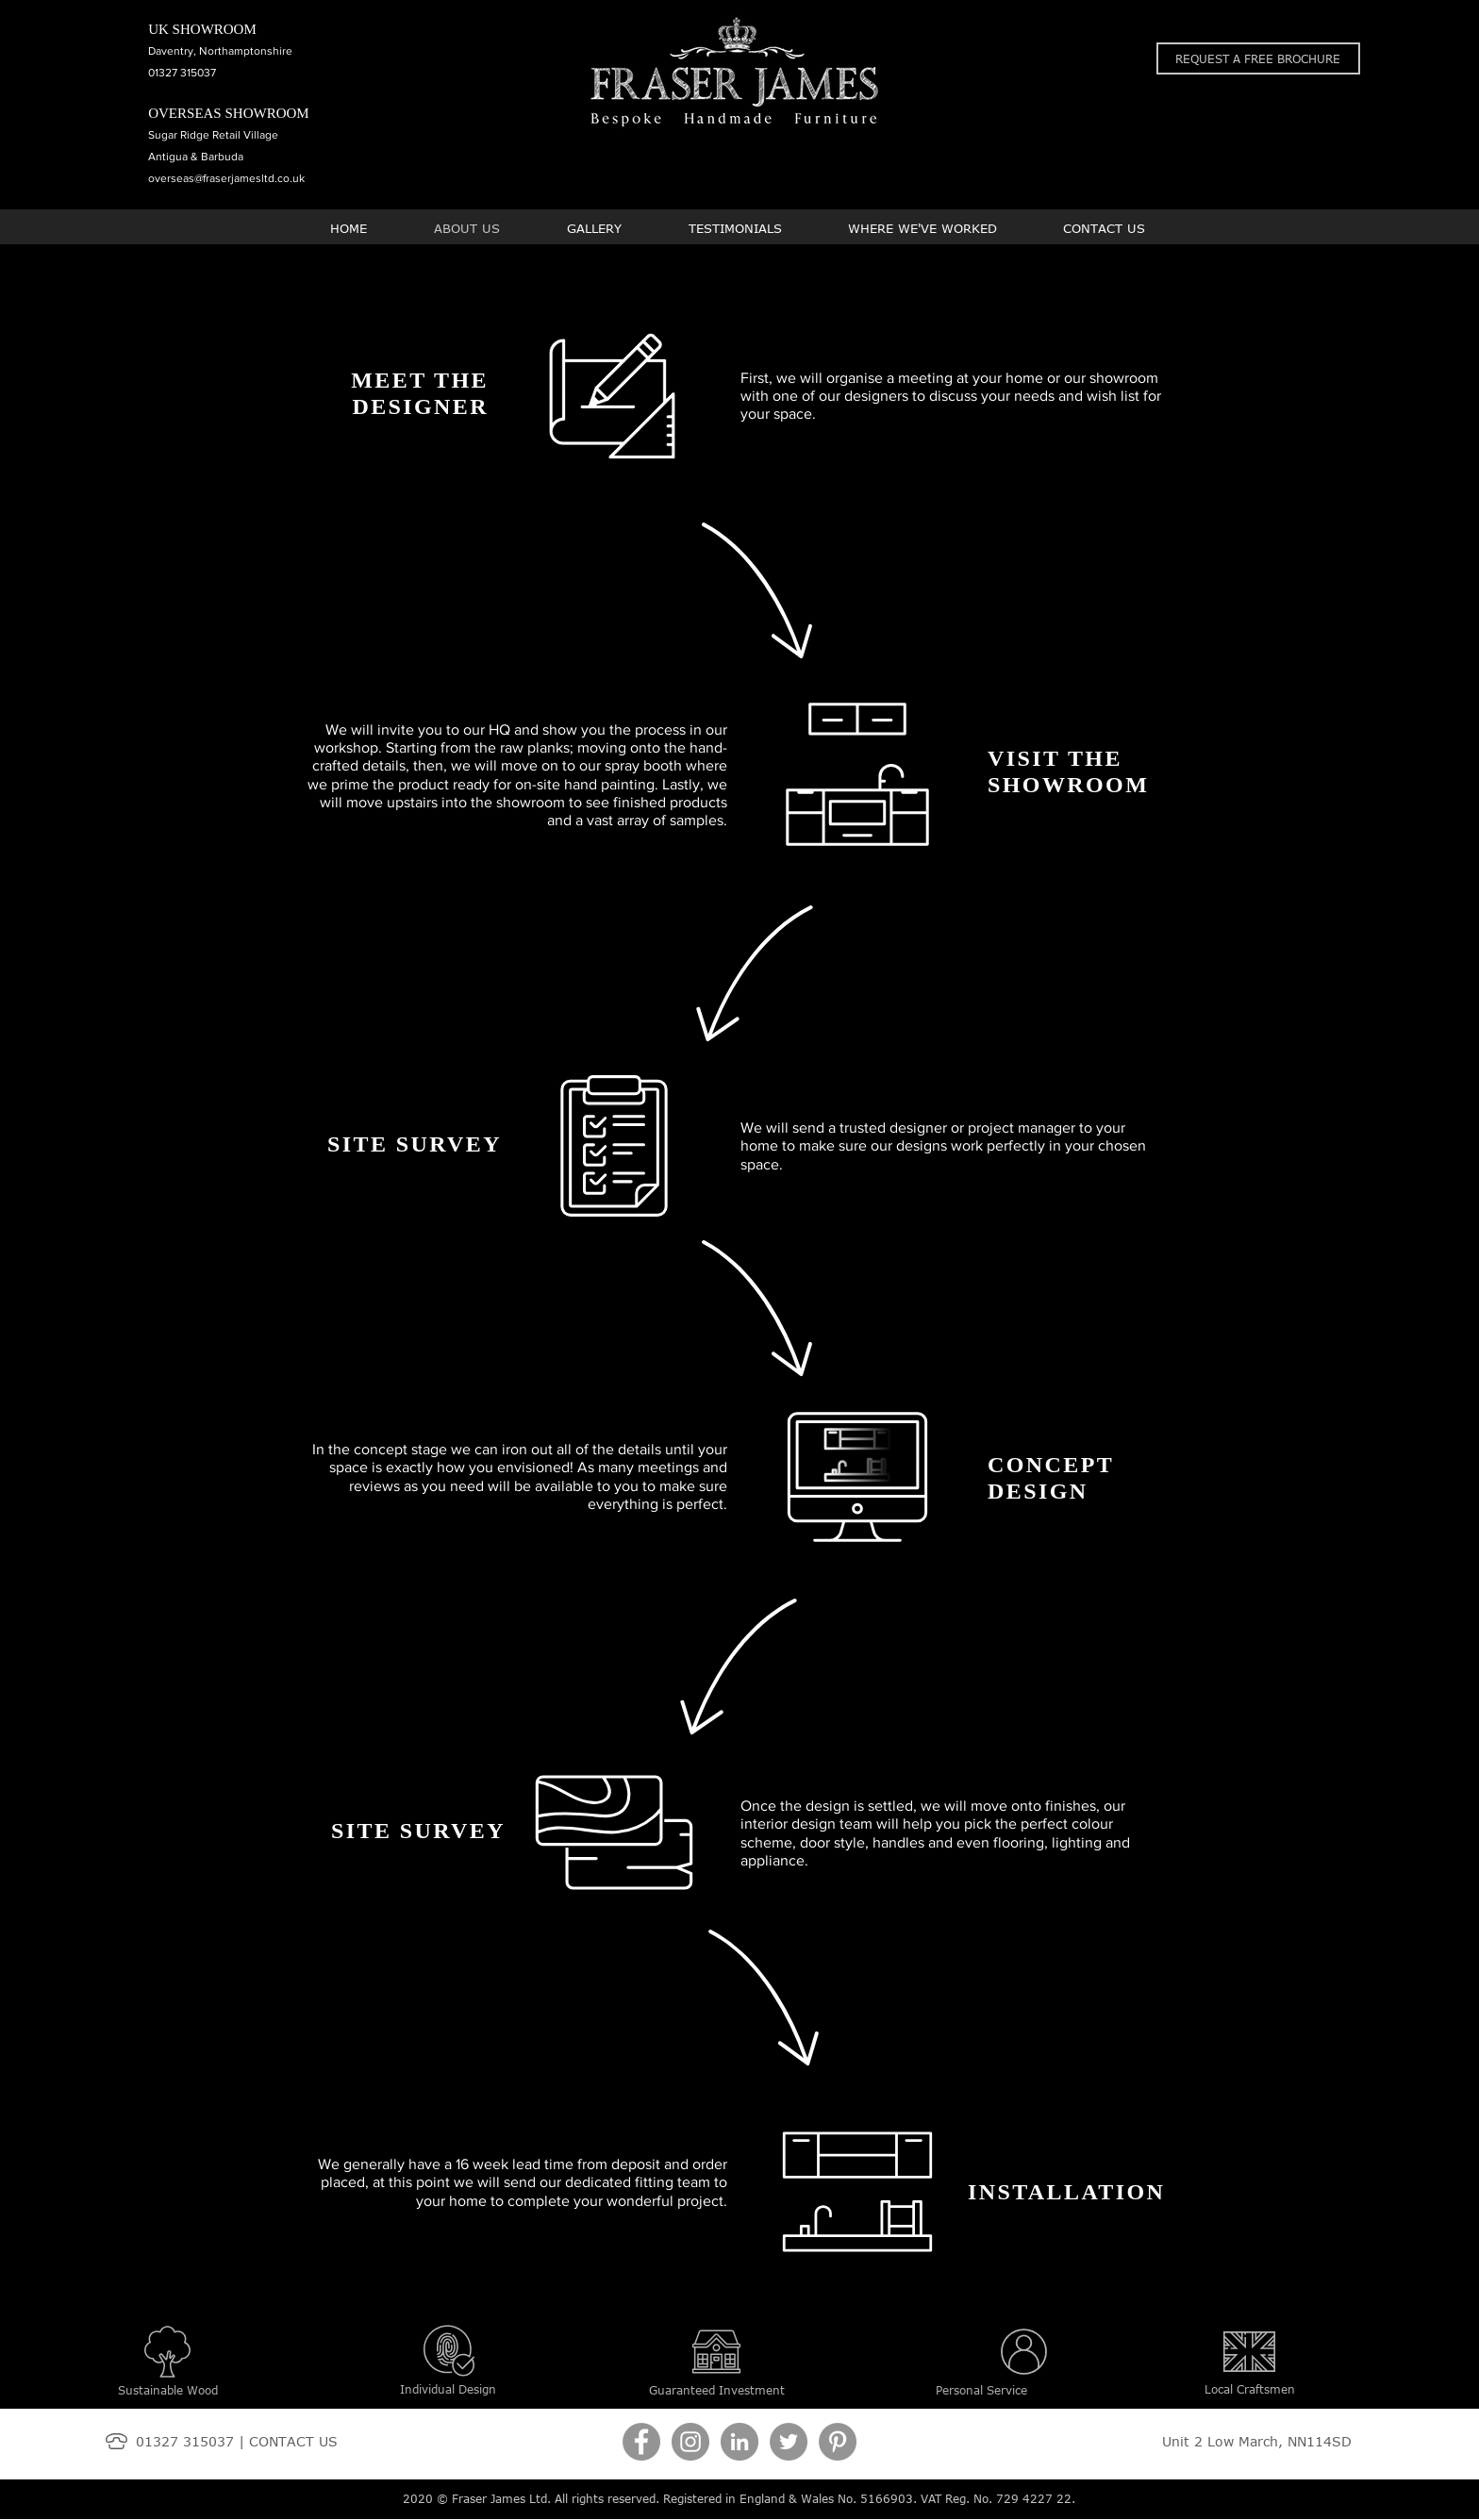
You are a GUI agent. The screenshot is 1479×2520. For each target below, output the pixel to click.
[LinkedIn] (739, 2442)
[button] (1258, 58)
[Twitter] (788, 2442)
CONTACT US (293, 2441)
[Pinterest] (837, 2442)
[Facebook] (641, 2442)
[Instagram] (690, 2442)
